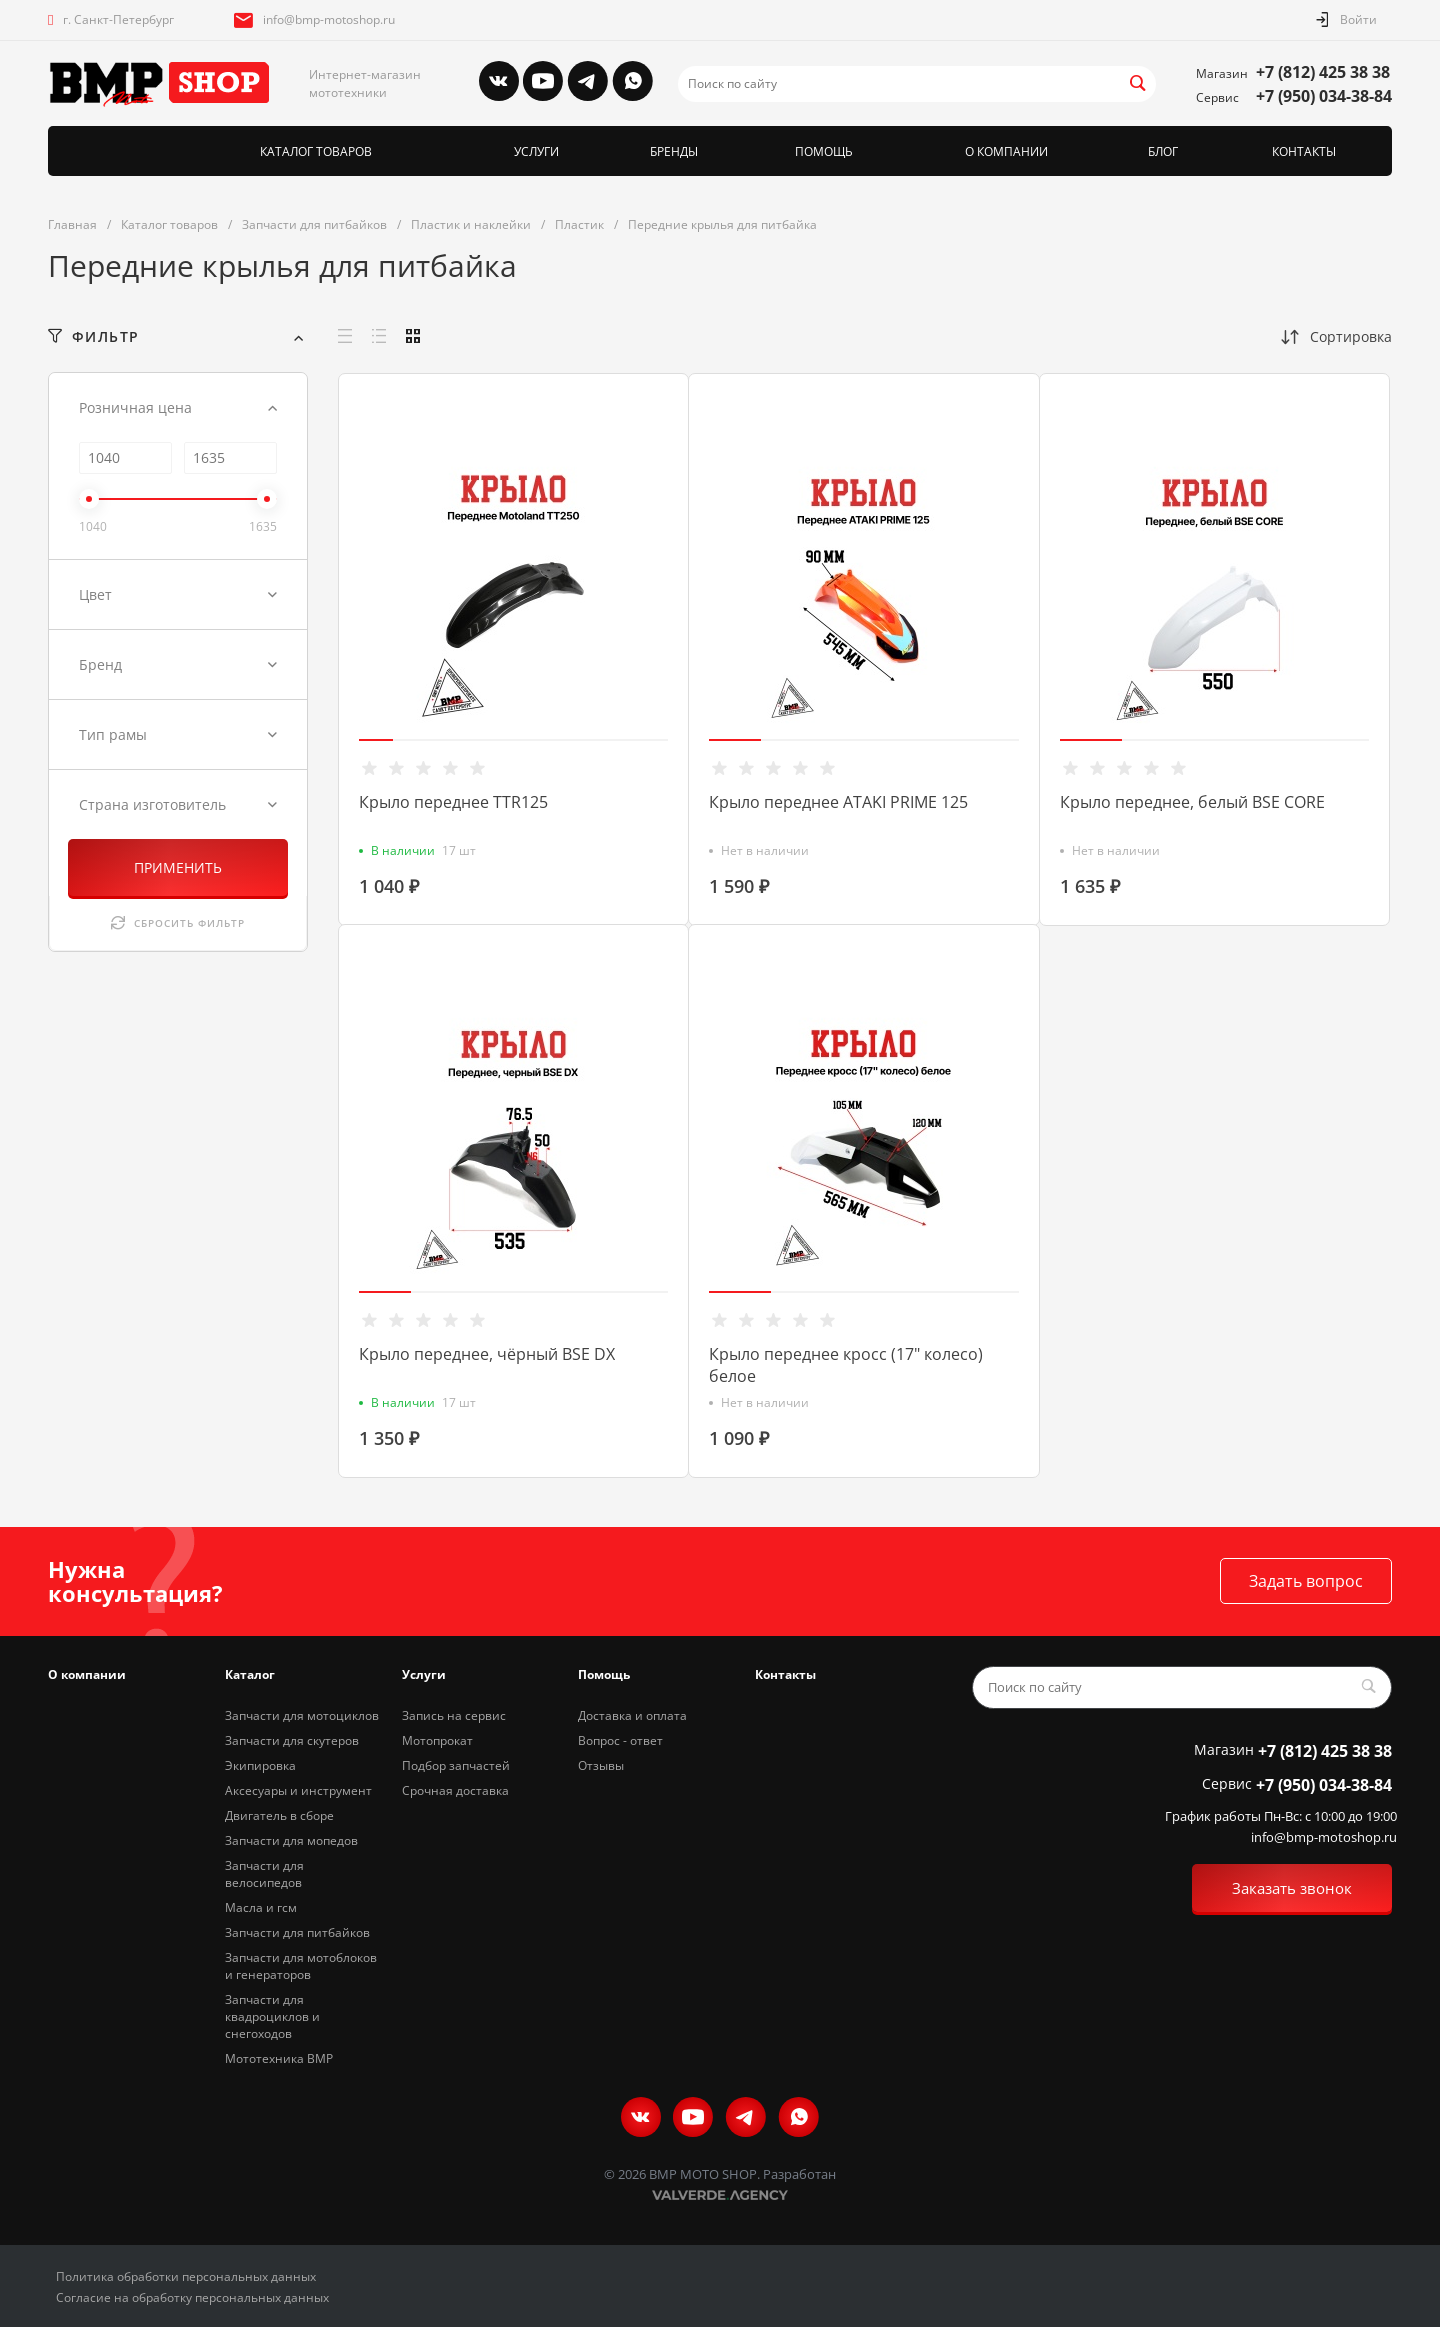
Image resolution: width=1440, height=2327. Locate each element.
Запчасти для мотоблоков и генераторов (301, 1966)
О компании (87, 1674)
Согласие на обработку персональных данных (192, 2297)
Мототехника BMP (279, 2058)
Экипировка (260, 1765)
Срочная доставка (455, 1790)
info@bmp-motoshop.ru (329, 19)
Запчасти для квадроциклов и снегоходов (272, 2016)
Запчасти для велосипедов (264, 1874)
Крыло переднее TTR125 (453, 802)
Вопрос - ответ (620, 1740)
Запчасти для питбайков (297, 1932)
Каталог (250, 1674)
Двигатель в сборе (279, 1815)
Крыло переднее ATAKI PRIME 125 (838, 802)
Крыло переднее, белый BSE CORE (1192, 802)
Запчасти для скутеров (292, 1740)
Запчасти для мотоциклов (302, 1715)
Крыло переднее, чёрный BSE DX (487, 1354)
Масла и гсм (261, 1907)
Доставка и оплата (632, 1715)
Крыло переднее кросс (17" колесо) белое (846, 1365)
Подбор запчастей (456, 1765)
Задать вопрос (1306, 1581)
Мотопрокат (437, 1740)
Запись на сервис (454, 1715)
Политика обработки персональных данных (186, 2276)
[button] (376, 740)
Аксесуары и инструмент (298, 1790)
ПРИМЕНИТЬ (178, 867)
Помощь (604, 1674)
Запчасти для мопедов (291, 1840)
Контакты (785, 1674)
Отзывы (601, 1765)
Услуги (424, 1674)
